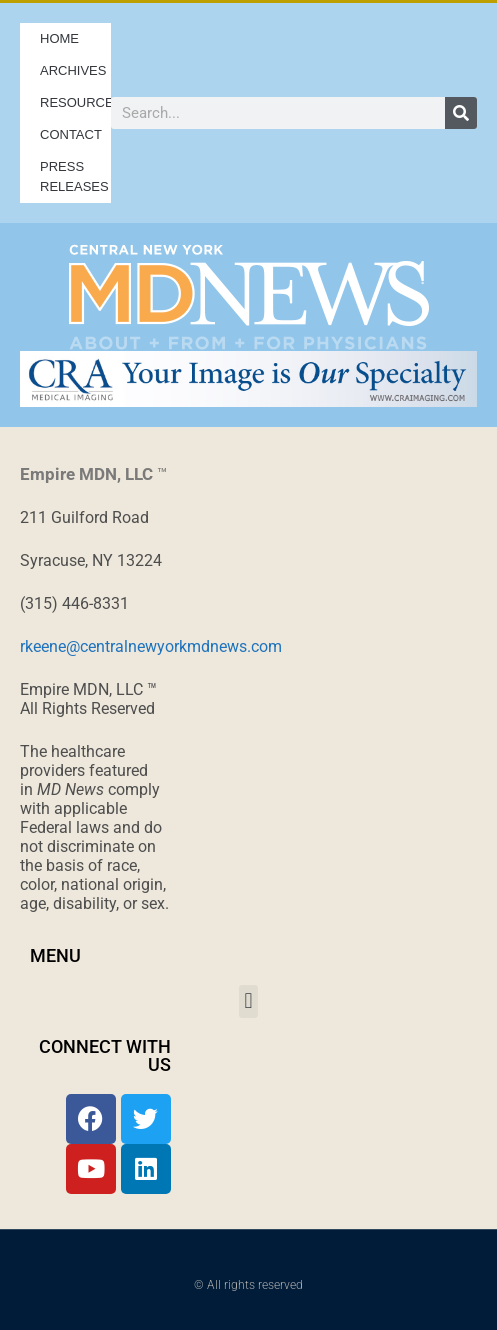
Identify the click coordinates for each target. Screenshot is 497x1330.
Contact (71, 134)
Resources (75, 103)
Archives (75, 71)
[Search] (461, 113)
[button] (248, 1001)
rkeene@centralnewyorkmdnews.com (151, 646)
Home (59, 38)
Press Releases (74, 176)
